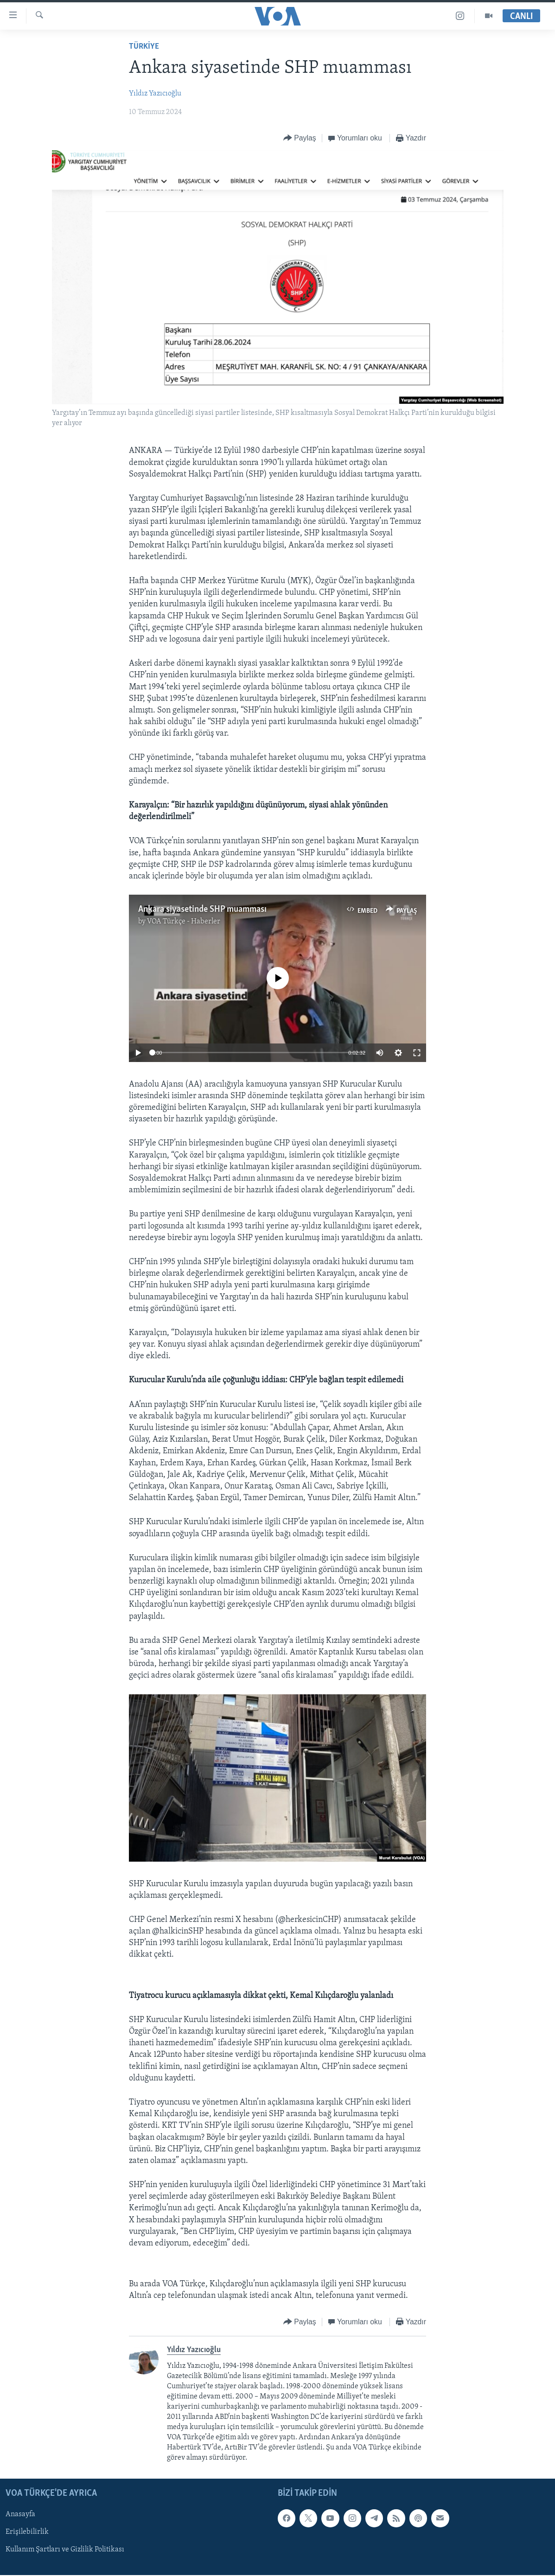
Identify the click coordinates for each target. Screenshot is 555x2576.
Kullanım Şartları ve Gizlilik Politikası (65, 2550)
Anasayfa (20, 2515)
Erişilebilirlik (27, 2532)
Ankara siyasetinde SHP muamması (202, 909)
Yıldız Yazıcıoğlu (155, 93)
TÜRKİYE (144, 46)
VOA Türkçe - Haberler (183, 921)
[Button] (299, 138)
